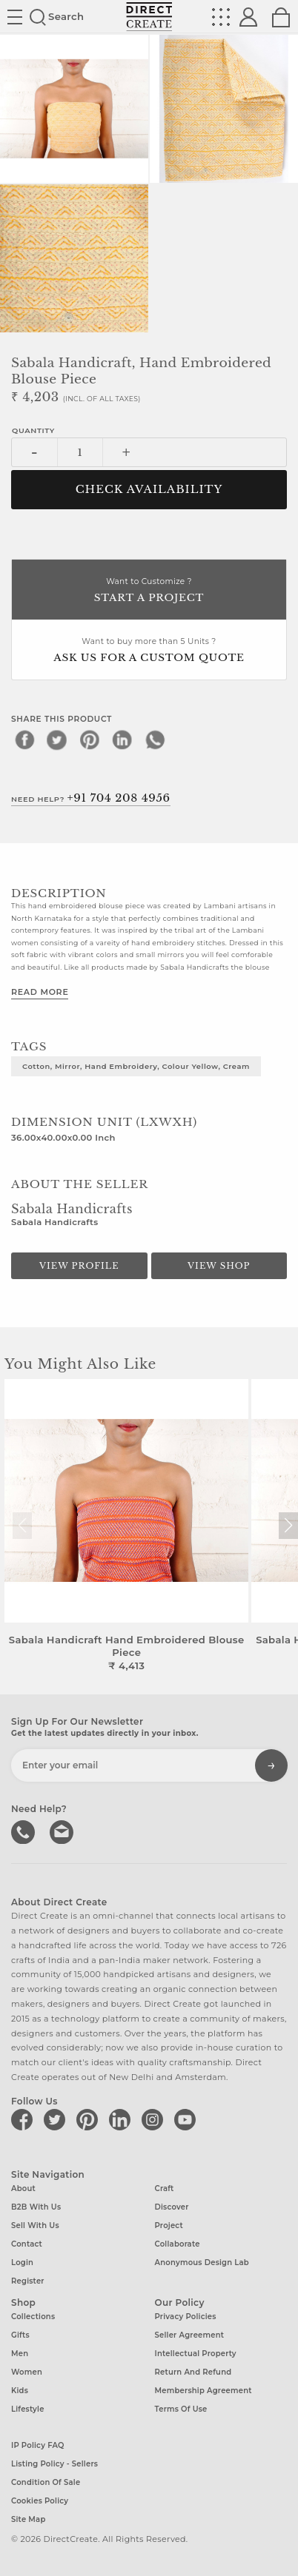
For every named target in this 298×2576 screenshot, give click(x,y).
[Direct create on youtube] (187, 2119)
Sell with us (35, 2225)
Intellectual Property (195, 2353)
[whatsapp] (155, 739)
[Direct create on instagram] (155, 2119)
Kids (19, 2390)
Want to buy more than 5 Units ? (149, 651)
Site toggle (14, 17)
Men (19, 2353)
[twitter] (57, 739)
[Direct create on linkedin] (122, 2119)
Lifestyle (27, 2409)
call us (24, 1830)
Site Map (28, 2519)
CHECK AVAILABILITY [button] (149, 489)
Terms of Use (181, 2409)
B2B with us (36, 2207)
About (23, 2188)
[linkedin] (122, 739)
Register (27, 2281)
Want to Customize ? (149, 591)
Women (26, 2372)
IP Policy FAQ (37, 2445)
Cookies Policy (39, 2501)
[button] (288, 1525)
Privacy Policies (185, 2316)
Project (169, 2225)
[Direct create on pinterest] (89, 2119)
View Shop (219, 1266)
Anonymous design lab (202, 2262)
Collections (33, 2316)
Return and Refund (193, 2372)
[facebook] (24, 739)
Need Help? (90, 798)
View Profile (79, 1266)
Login (22, 2262)
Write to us (63, 1830)
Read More (39, 992)
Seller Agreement (190, 2335)
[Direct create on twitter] (57, 2119)
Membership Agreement (203, 2390)
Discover (172, 2207)
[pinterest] (89, 739)
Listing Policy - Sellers (54, 2464)
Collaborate (177, 2244)
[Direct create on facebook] (24, 2119)
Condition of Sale (45, 2482)
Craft (164, 2188)
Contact (26, 2244)
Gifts (20, 2335)
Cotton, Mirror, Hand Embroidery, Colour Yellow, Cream (136, 1065)
